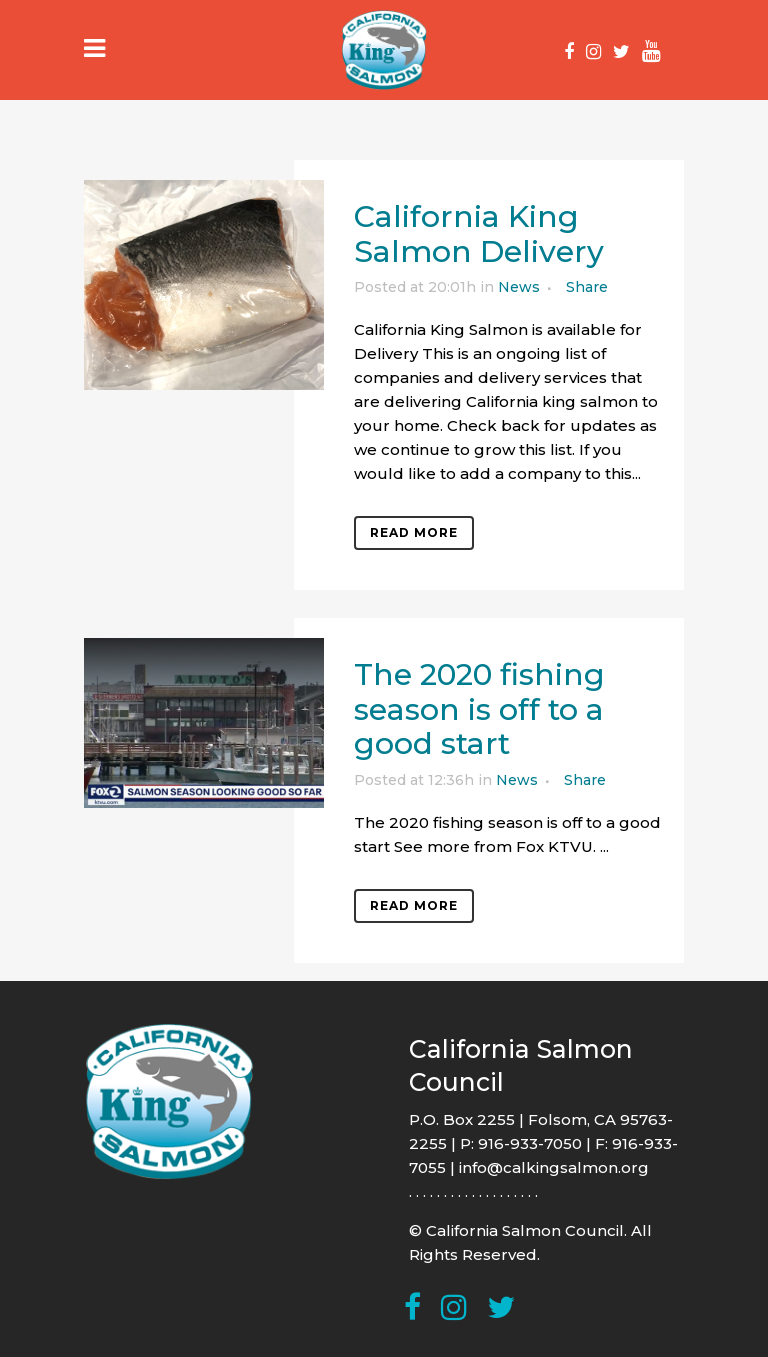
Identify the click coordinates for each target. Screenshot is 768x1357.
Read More (414, 532)
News (519, 287)
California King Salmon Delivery (479, 234)
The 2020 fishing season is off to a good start (479, 709)
